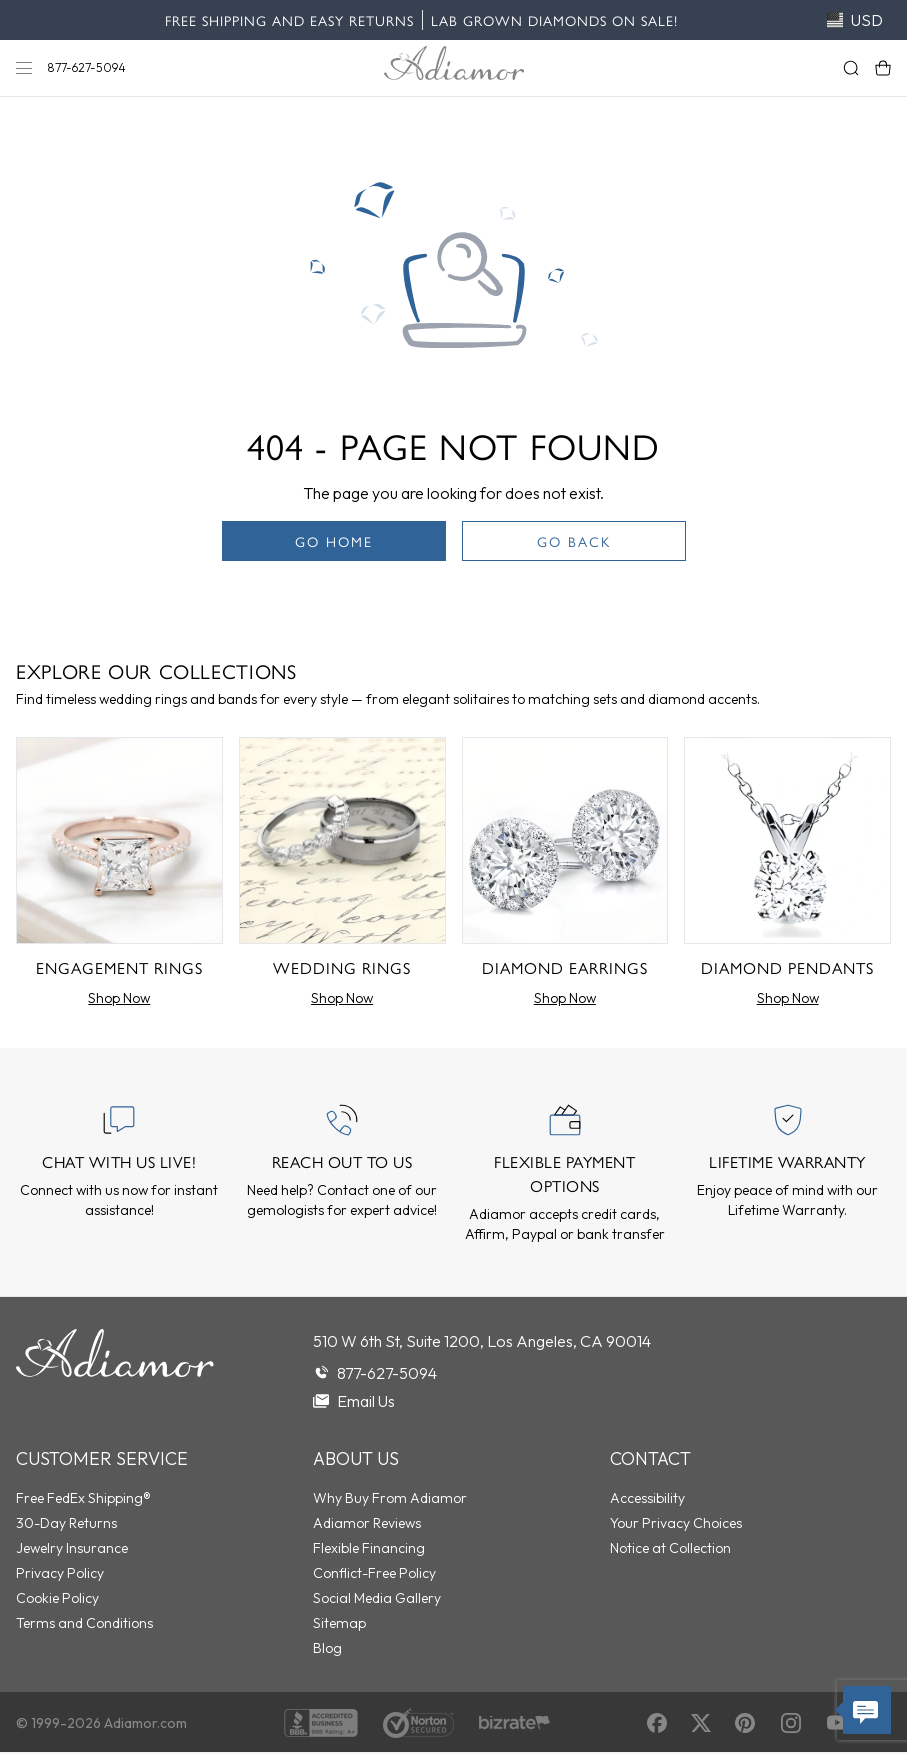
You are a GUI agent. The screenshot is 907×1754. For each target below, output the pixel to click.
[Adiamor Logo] (454, 63)
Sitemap (339, 1623)
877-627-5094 (87, 67)
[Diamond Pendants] (787, 876)
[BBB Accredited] (321, 1723)
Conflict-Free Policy (374, 1573)
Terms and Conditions (84, 1623)
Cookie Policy (57, 1598)
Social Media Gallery (377, 1598)
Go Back (574, 541)
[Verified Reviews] (514, 1723)
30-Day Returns (66, 1523)
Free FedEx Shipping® (83, 1498)
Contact (650, 1458)
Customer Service (102, 1458)
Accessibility (647, 1498)
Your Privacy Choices (676, 1523)
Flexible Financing (369, 1548)
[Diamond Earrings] (565, 876)
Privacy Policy (60, 1573)
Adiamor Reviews (367, 1523)
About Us (356, 1458)
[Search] (851, 68)
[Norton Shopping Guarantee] (418, 1723)
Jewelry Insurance (72, 1548)
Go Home (334, 541)
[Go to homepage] (115, 1371)
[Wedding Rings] (342, 876)
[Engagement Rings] (119, 876)
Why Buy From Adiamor (390, 1498)
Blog (327, 1648)
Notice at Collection (670, 1548)
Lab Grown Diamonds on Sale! (554, 20)
